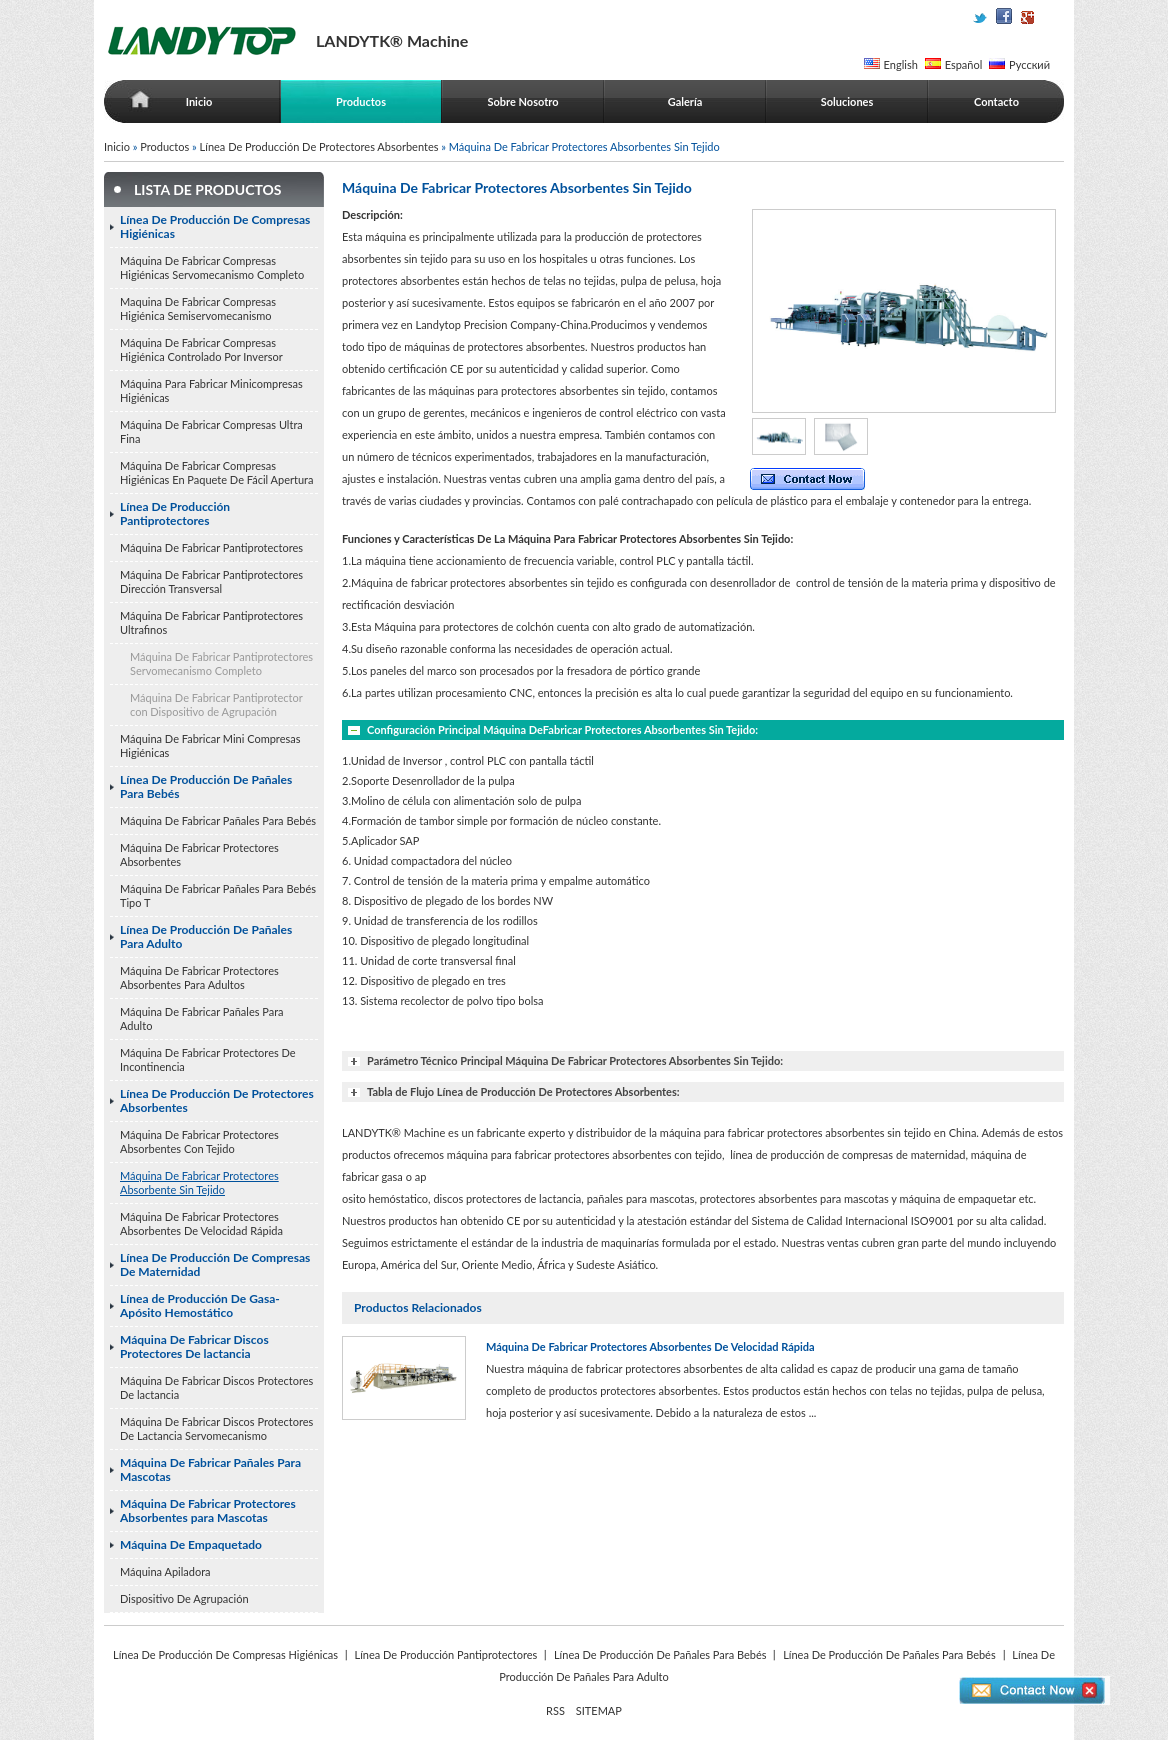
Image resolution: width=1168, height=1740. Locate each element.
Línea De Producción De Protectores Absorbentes (319, 146)
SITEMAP (599, 1710)
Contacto (996, 101)
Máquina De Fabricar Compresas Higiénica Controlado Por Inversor (201, 349)
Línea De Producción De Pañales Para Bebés (206, 786)
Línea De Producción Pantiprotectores (175, 513)
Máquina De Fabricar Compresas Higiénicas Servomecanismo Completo (212, 267)
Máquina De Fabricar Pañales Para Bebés (218, 820)
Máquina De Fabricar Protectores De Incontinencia (208, 1059)
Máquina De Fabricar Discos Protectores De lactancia (194, 1346)
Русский (1029, 64)
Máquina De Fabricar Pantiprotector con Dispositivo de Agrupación (216, 704)
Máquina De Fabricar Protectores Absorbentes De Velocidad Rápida (201, 1223)
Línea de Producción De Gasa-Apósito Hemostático (200, 1305)
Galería (685, 101)
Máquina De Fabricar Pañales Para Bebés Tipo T (218, 895)
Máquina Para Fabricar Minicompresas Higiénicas (211, 390)
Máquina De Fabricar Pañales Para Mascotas (210, 1469)
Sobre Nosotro (522, 101)
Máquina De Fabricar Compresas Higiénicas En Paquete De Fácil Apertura (216, 472)
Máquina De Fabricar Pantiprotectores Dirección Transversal (211, 581)
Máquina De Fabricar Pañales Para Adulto (202, 1018)
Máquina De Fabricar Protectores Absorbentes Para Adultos (199, 977)
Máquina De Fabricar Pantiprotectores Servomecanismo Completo (221, 663)
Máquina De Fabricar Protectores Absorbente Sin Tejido (199, 1182)
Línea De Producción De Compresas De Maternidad (215, 1264)
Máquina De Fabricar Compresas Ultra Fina (211, 431)
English (901, 64)
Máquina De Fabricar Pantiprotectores (211, 547)
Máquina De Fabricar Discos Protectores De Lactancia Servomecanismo (216, 1428)
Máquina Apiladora (165, 1571)
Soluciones (847, 101)
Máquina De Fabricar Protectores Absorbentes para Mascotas (208, 1510)
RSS (555, 1710)
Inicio (199, 101)
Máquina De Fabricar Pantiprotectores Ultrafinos (211, 622)
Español (964, 64)
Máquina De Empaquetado (191, 1544)
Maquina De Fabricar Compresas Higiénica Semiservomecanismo (198, 308)
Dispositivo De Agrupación (184, 1598)
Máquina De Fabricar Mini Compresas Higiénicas (210, 745)
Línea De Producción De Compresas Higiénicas (215, 226)
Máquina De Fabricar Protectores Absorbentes (199, 854)
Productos (361, 101)
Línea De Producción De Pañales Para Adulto (206, 936)
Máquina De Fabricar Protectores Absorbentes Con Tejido (199, 1141)
